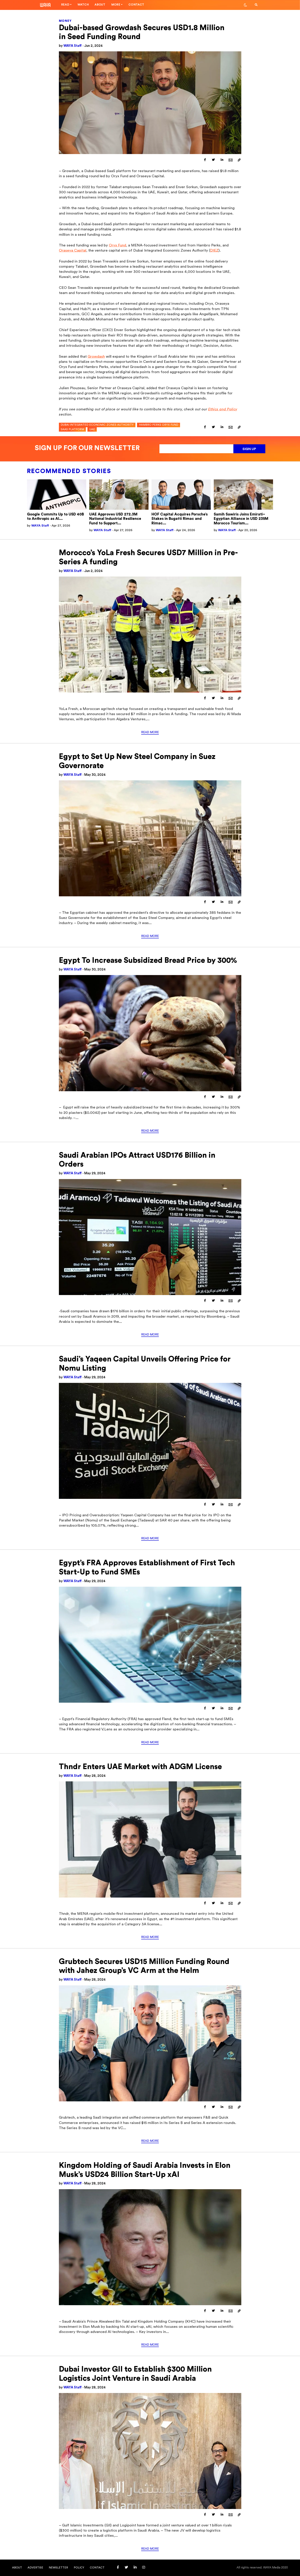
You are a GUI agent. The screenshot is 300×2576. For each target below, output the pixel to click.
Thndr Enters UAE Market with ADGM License (140, 1766)
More (115, 4)
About (100, 4)
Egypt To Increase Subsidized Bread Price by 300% (148, 960)
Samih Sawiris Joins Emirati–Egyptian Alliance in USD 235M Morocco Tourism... (241, 519)
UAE (92, 429)
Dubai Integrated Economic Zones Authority (97, 424)
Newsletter (58, 2567)
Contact (136, 4)
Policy (79, 2567)
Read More (150, 732)
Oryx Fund (117, 245)
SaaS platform (72, 429)
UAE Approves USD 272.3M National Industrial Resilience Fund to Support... (115, 519)
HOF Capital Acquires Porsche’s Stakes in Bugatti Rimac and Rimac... (179, 519)
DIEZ (214, 250)
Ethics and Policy (222, 409)
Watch (83, 4)
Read (65, 4)
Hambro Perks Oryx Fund (158, 424)
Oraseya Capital (72, 250)
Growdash (96, 356)
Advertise (35, 2567)
